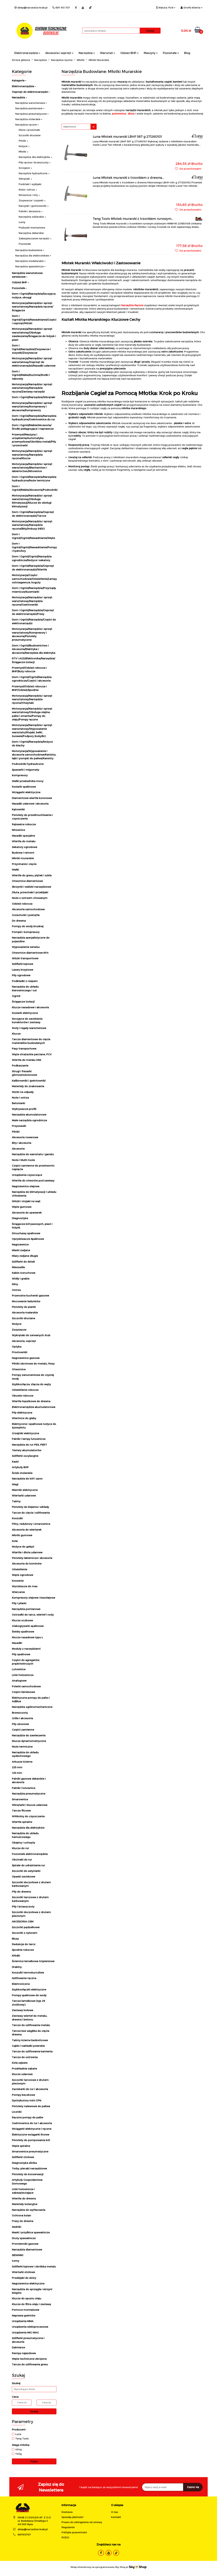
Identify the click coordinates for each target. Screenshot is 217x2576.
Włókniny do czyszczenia (28, 1816)
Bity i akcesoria (21, 1142)
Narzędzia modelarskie (30, 261)
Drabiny (17, 1966)
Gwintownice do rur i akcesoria (32, 2123)
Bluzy (15, 1938)
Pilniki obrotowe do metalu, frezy (33, 1363)
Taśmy (16, 1501)
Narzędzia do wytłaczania (28, 2209)
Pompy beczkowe (23, 2094)
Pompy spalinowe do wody (29, 1995)
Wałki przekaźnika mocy (27, 781)
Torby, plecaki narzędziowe (29, 2168)
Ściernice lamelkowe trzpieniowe (33, 1961)
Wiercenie (18, 1592)
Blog (187, 52)
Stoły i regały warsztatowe (29, 1027)
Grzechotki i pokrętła (26, 915)
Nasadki (17, 1642)
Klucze (16, 1033)
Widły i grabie (20, 1278)
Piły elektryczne (22, 1412)
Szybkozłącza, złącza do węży (31, 1384)
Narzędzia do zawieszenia (28, 1735)
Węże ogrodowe (22, 1574)
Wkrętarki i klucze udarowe (29, 1804)
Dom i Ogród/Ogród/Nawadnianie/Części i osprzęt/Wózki (34, 319)
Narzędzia (87, 52)
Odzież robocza (22, 903)
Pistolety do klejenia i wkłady (30, 1506)
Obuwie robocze (22, 1395)
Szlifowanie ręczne (24, 1978)
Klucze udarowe (22, 2074)
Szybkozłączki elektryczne (29, 1989)
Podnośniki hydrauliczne (28, 763)
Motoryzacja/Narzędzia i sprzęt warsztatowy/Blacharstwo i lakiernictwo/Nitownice (32, 467)
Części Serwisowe (23, 1691)
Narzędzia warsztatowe (31, 102)
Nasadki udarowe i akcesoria (30, 803)
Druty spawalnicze (24, 2238)
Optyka (16, 1346)
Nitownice (18, 829)
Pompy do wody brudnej (27, 926)
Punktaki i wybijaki (30, 184)
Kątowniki (18, 809)
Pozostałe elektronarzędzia (30, 1853)
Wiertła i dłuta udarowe (27, 1552)
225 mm (17, 1767)
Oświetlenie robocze (25, 1389)
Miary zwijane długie (25, 1255)
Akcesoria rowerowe (25, 1137)
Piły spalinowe (21, 1654)
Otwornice (19, 1369)
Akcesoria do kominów (27, 1563)
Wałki (15, 869)
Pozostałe (171, 52)
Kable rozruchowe (23, 1272)
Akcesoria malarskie (25, 1312)
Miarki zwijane (21, 1250)
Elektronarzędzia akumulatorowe (33, 1406)
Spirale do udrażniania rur (28, 1865)
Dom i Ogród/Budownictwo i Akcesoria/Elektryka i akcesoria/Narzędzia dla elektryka (33, 649)
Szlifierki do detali (23, 1261)
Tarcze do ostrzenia (25, 2057)
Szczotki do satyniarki (26, 1870)
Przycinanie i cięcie (24, 863)
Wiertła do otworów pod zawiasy (33, 1180)
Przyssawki (19, 1125)
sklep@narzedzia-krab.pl (33, 2529)
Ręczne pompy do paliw (27, 2117)
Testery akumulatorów (26, 1450)
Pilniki (23, 140)
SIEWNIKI (17, 2255)
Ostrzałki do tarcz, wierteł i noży (33, 1614)
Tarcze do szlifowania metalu (31, 2025)
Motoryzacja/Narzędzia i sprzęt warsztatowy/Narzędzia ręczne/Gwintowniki (32, 601)
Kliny (15, 1284)
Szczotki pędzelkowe (26, 1927)
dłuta (131, 113)
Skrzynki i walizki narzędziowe (31, 886)
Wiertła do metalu (23, 841)
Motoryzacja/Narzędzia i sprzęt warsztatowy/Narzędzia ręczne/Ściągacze (32, 306)
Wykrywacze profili (24, 1108)
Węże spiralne (21, 2145)
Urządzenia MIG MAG (25, 2332)
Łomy (22, 222)
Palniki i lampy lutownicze (28, 1438)
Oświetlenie (19, 1569)
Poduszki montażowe (32, 227)
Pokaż (34, 2461)
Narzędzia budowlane (29, 250)
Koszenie (18, 1580)
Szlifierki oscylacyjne (25, 1455)
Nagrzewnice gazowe (26, 1357)
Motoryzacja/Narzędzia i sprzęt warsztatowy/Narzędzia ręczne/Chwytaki (32, 699)
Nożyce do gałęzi (23, 1546)
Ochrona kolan (21, 2215)
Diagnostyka (20, 1218)
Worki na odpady (23, 1091)
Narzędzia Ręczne (132, 305)
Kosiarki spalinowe (24, 786)
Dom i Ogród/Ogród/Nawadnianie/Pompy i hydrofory (34, 547)
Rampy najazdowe (24, 2353)
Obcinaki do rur (22, 1859)
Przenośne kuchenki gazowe (30, 1295)
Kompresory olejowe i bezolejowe (33, 1597)
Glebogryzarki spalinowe (28, 1625)
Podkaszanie (20, 1065)
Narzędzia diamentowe (27, 2249)
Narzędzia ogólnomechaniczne (32, 1706)
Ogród (16, 995)
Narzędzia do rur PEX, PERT (29, 1444)
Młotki (23, 151)
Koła (15, 1540)
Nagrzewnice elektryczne (28, 2283)
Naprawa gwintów (23, 2315)
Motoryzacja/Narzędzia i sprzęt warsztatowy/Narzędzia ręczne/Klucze (32, 454)
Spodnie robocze (23, 1949)
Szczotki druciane (30, 135)
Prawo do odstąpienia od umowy (82, 2522)
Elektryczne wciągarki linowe (30, 2134)
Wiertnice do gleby (24, 1418)
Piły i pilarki (19, 1603)
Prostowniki (19, 1352)
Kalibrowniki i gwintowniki (29, 1080)
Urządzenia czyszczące (27, 1174)
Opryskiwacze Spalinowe (28, 1238)
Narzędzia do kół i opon (27, 1478)
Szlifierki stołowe (23, 2157)
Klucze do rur (20, 1848)
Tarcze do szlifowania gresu (30, 2364)
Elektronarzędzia (27, 52)
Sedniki (16, 2226)
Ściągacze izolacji (23, 1001)
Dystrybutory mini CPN (26, 2100)
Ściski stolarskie (22, 1472)
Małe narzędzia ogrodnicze (29, 1120)
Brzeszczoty (20, 1712)
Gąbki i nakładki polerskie (28, 2045)
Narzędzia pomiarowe (29, 108)
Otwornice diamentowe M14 (30, 952)
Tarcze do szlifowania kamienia (32, 2051)
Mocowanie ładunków (26, 1301)
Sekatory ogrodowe (24, 846)
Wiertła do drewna (24, 2198)
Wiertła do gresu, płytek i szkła (32, 875)
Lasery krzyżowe (22, 969)
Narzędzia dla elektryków (35, 157)
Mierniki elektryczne (25, 1489)
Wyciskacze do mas (24, 1586)
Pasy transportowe (24, 1048)
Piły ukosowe (20, 1723)
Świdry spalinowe (23, 1631)
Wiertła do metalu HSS (26, 1059)
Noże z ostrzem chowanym (29, 897)
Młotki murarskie (23, 858)
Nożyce (24, 146)
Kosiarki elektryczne (25, 1012)
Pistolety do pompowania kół (31, 2140)
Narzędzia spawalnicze (30, 266)
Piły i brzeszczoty (23, 1906)
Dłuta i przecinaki (29, 129)
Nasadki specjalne (23, 835)
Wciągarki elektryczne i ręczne (31, 2128)
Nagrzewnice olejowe (25, 1186)
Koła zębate (19, 2062)
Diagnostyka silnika (24, 2162)
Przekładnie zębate (24, 2068)
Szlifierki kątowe (22, 963)
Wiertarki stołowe (23, 2272)
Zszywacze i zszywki (32, 200)
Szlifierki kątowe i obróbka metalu (34, 2266)
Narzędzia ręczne (27, 124)
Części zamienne (23, 1729)
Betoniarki (18, 1103)
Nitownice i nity (29, 195)
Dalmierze (18, 2347)
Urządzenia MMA (22, 2321)
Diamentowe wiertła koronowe (32, 797)
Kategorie (19, 80)
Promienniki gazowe (25, 2243)
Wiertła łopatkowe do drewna (31, 1401)
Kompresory (20, 775)
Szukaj (34, 2411)
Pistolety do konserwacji (27, 2174)
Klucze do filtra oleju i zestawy (31, 2304)
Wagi (15, 1484)
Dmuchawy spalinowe (26, 1233)
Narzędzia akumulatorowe (29, 1114)
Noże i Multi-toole (23, 1159)
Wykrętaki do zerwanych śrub (31, 1335)
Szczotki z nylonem (24, 1932)
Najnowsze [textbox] (69, 126)
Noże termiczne (22, 1746)
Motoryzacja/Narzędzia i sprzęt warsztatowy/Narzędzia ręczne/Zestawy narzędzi (32, 388)
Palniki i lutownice (23, 1787)
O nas (114, 2512)
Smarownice (20, 1799)
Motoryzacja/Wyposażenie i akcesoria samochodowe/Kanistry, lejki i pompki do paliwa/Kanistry (34, 754)
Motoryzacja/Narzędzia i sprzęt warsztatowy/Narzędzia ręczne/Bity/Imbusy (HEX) (32, 525)
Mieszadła (18, 1267)
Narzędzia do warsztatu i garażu (33, 1154)
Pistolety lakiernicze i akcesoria (32, 1557)
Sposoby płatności (72, 2517)
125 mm (17, 1772)
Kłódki (16, 1955)
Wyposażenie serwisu (26, 946)
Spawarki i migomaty (25, 769)
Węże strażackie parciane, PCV (32, 1054)
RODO (65, 2537)
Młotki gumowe (22, 1535)
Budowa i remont (23, 852)
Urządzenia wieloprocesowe (30, 2326)
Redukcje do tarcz (23, 1944)
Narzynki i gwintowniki (33, 205)
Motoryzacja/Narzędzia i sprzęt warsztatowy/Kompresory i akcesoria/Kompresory (32, 406)
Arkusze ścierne (22, 1761)
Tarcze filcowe (21, 1810)
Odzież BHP (129, 52)
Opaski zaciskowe (23, 1876)
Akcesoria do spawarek (27, 1212)
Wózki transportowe (25, 958)
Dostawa (67, 2512)
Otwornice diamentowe (27, 880)
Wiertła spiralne (22, 1821)
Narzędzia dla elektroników (33, 255)
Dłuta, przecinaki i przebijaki (30, 892)
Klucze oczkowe (22, 1620)
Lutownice (18, 1669)
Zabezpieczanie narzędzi (35, 238)
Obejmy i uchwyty (23, 1842)
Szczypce (25, 167)
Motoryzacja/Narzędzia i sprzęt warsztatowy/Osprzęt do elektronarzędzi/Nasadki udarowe (33, 362)
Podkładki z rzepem (25, 980)
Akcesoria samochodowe (28, 909)
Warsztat (107, 52)
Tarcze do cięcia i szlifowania (31, 1512)
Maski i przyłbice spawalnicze (31, 2232)
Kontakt (116, 2517)
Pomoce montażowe (25, 2309)
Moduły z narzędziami (26, 1648)
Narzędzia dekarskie (31, 233)
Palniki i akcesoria (31, 211)
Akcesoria (18, 1148)
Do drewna (19, 920)
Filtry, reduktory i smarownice (31, 1523)
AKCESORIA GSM (22, 1921)
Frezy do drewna (22, 2220)
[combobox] (79, 127)
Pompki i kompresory (26, 931)
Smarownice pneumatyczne (30, 2151)
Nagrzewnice (20, 1244)
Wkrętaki (25, 178)
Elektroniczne (21, 1983)
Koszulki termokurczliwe (28, 1972)
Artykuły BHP (20, 1467)
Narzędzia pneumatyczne (32, 113)
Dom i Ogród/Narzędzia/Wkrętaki (33, 397)
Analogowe (19, 1680)
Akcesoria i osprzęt (59, 52)
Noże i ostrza (28, 189)
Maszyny (151, 52)
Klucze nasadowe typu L (27, 1637)
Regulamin (68, 2527)
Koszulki (17, 1518)
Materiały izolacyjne (24, 2204)
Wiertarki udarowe (24, 1495)
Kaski (15, 1461)
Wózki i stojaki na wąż (26, 1201)
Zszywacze (19, 1329)
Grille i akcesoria (22, 1718)
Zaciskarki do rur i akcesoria (30, 2089)
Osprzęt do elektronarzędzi (31, 91)
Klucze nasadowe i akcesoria (30, 1007)
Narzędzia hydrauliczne (34, 173)
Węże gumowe (21, 1206)
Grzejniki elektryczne (25, 1433)
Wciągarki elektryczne (26, 792)
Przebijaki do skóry (24, 2277)
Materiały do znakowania (28, 1086)
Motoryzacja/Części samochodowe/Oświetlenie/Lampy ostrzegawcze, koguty (34, 579)
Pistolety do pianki (24, 1306)
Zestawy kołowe (22, 2010)
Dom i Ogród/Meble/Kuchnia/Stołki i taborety (31, 375)
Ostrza (16, 1289)
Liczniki (17, 2111)
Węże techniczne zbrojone (29, 2358)
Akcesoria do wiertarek (27, 1529)
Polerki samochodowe (26, 1686)
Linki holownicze (22, 1674)
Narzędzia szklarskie (32, 216)
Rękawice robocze (24, 824)
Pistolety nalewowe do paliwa (31, 2106)
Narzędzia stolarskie (28, 119)
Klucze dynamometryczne (29, 1740)
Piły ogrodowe (21, 975)
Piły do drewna (21, 1891)
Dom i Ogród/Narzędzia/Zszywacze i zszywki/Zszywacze (31, 349)
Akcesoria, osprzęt (24, 1340)
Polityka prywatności (74, 2532)
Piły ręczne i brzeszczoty (35, 162)
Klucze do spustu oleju (26, 2298)
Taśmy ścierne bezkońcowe (30, 2040)
